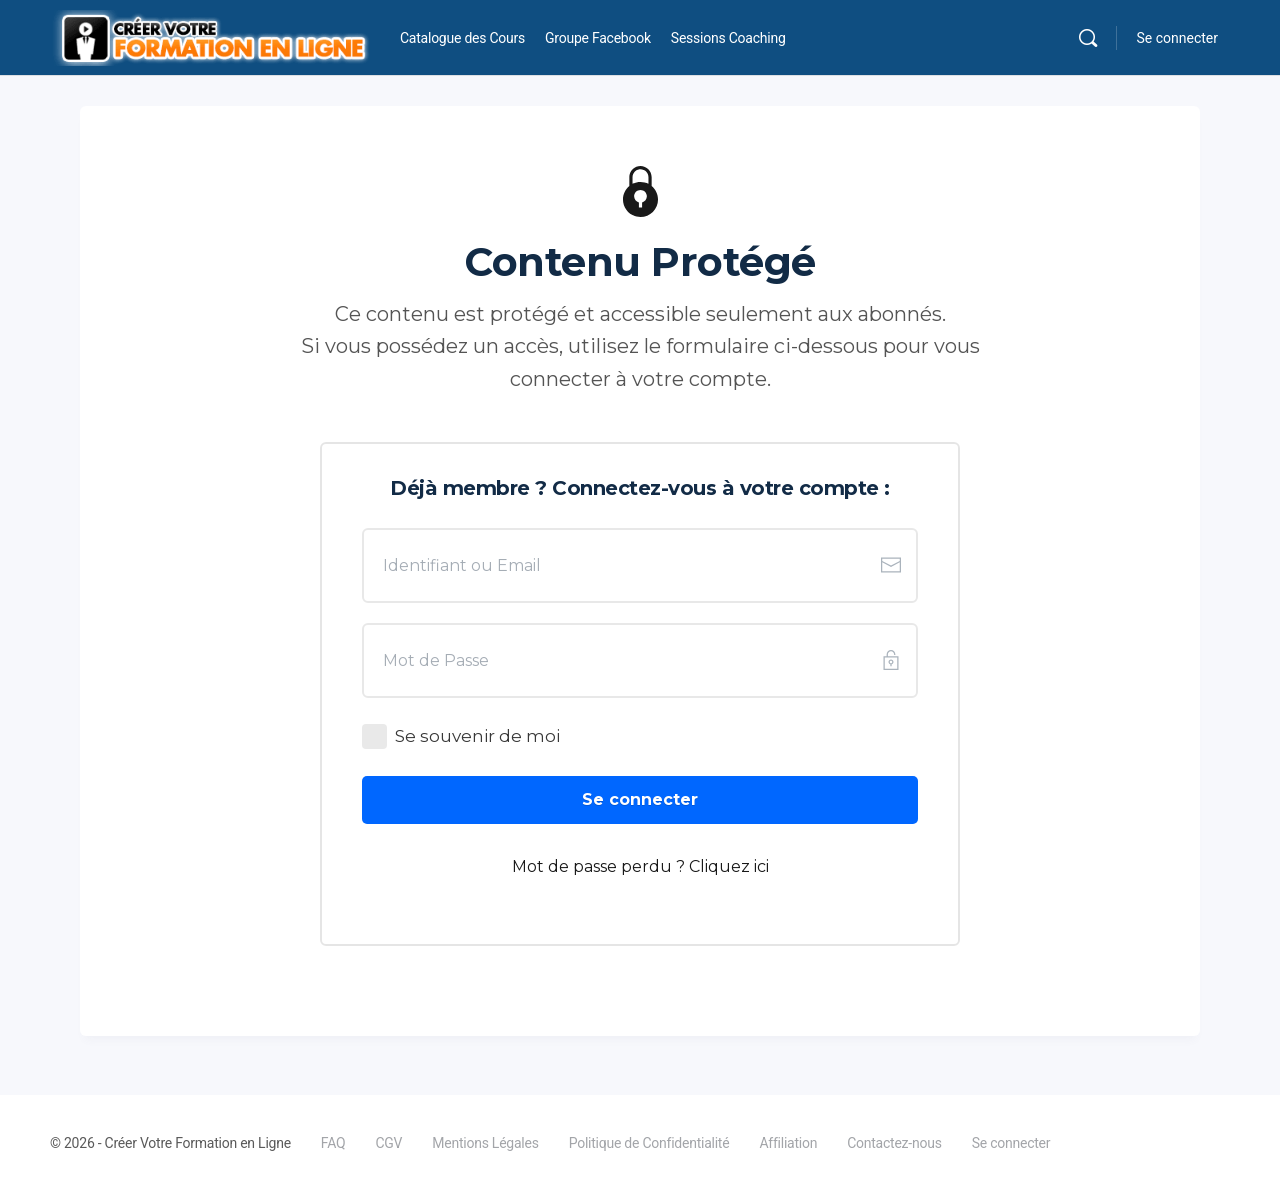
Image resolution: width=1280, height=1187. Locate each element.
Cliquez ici (729, 866)
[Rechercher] (1088, 38)
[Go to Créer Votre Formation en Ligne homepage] (210, 36)
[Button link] (640, 800)
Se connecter (1177, 38)
